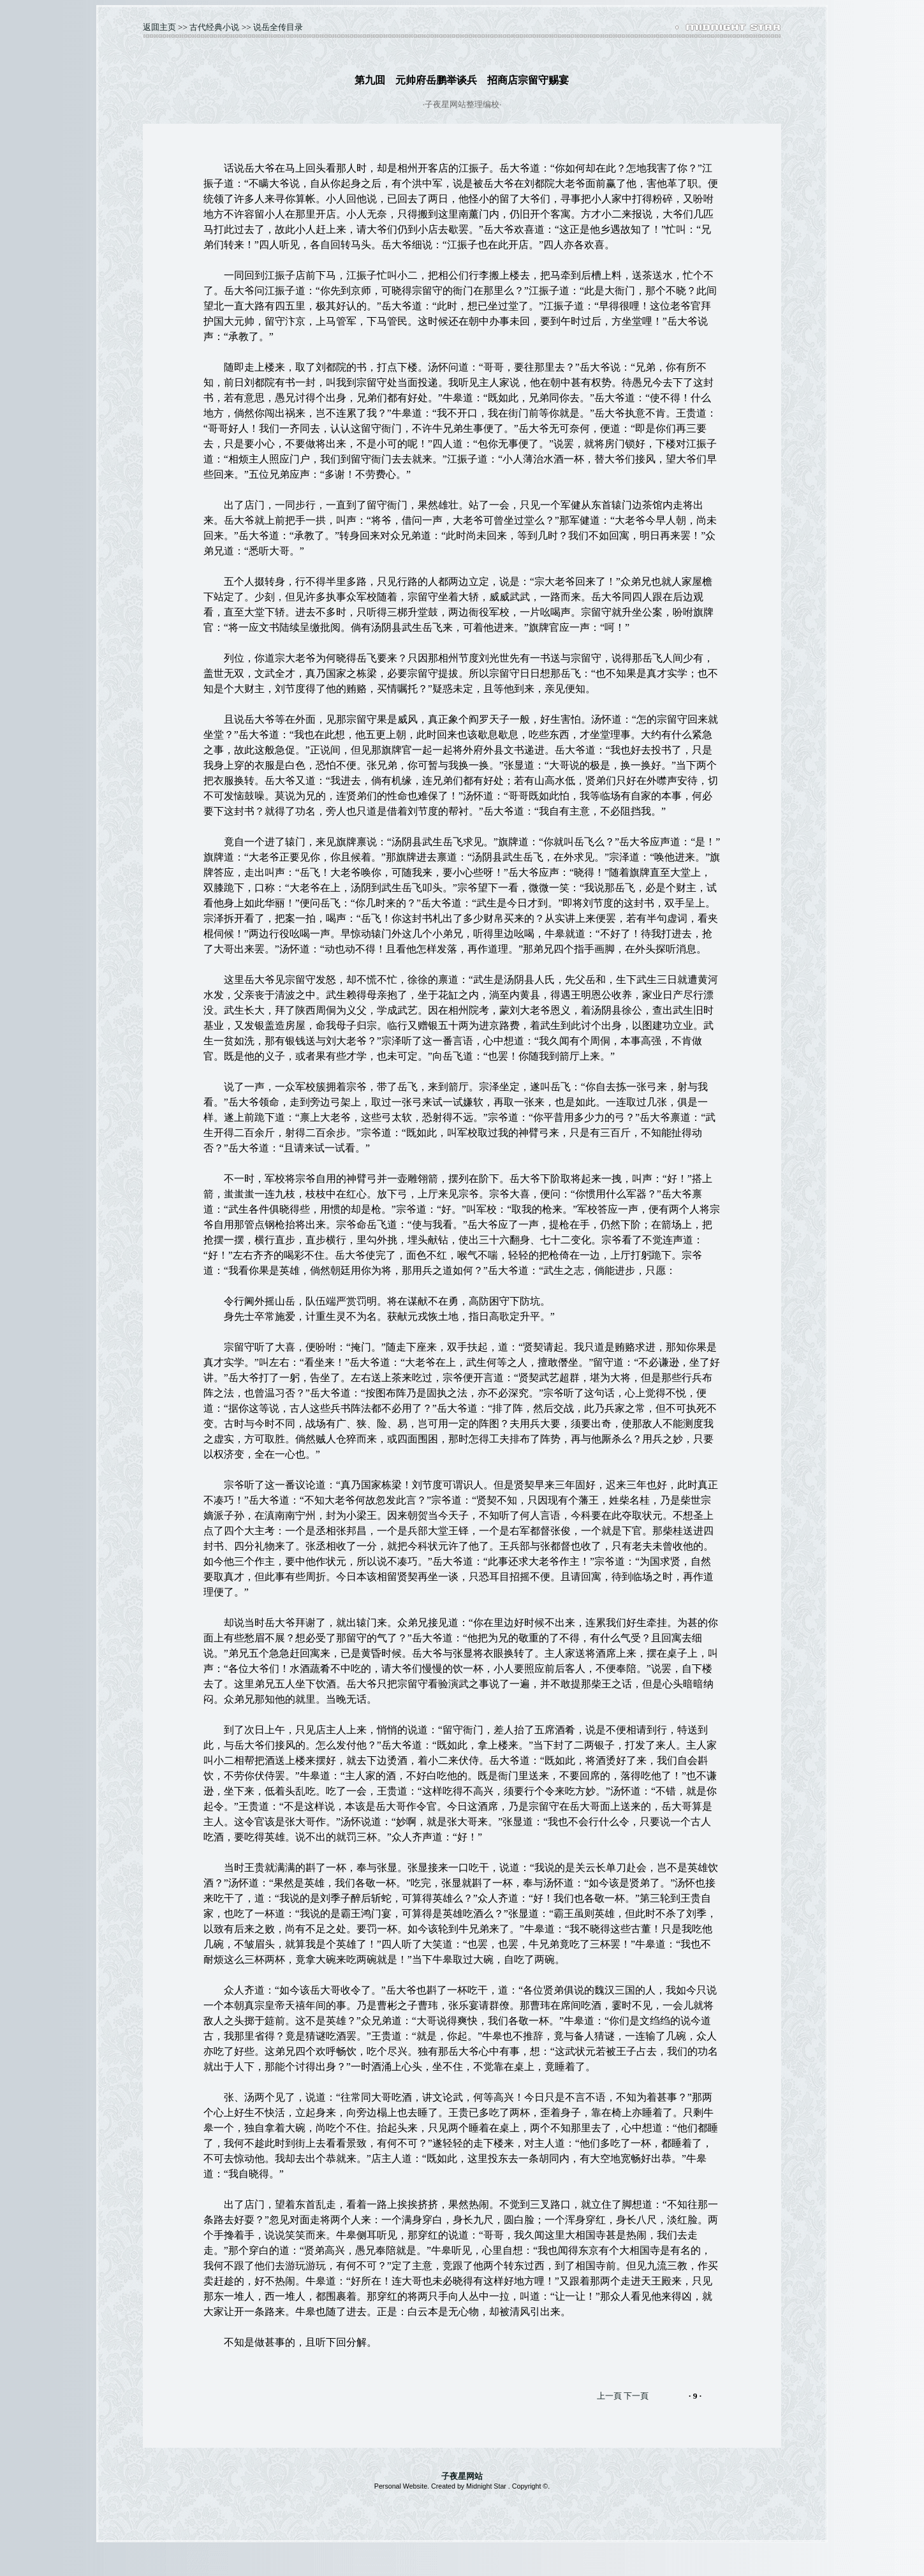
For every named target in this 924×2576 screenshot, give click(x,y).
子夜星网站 (462, 2476)
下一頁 (636, 2396)
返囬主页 (159, 27)
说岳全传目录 (278, 27)
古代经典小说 (214, 27)
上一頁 (609, 2396)
